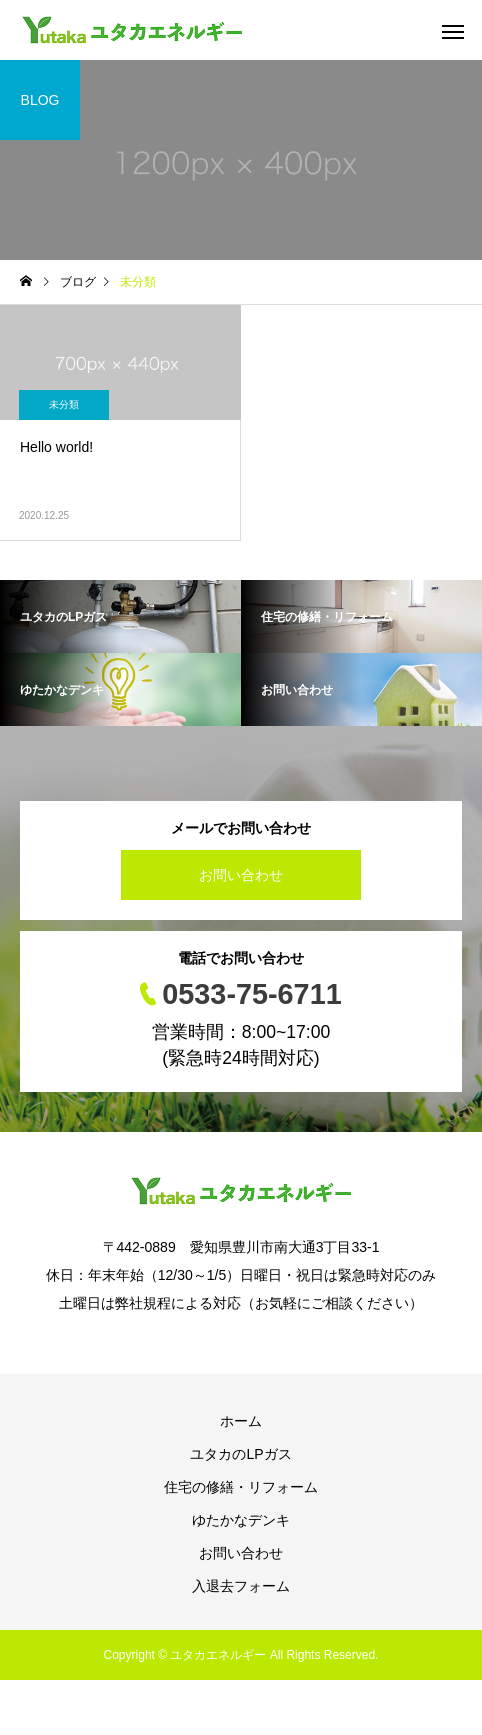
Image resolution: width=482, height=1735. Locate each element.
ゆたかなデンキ (241, 1520)
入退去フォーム (241, 1586)
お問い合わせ (241, 875)
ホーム (241, 1421)
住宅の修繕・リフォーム (241, 1487)
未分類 (64, 404)
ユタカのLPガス (240, 1454)
